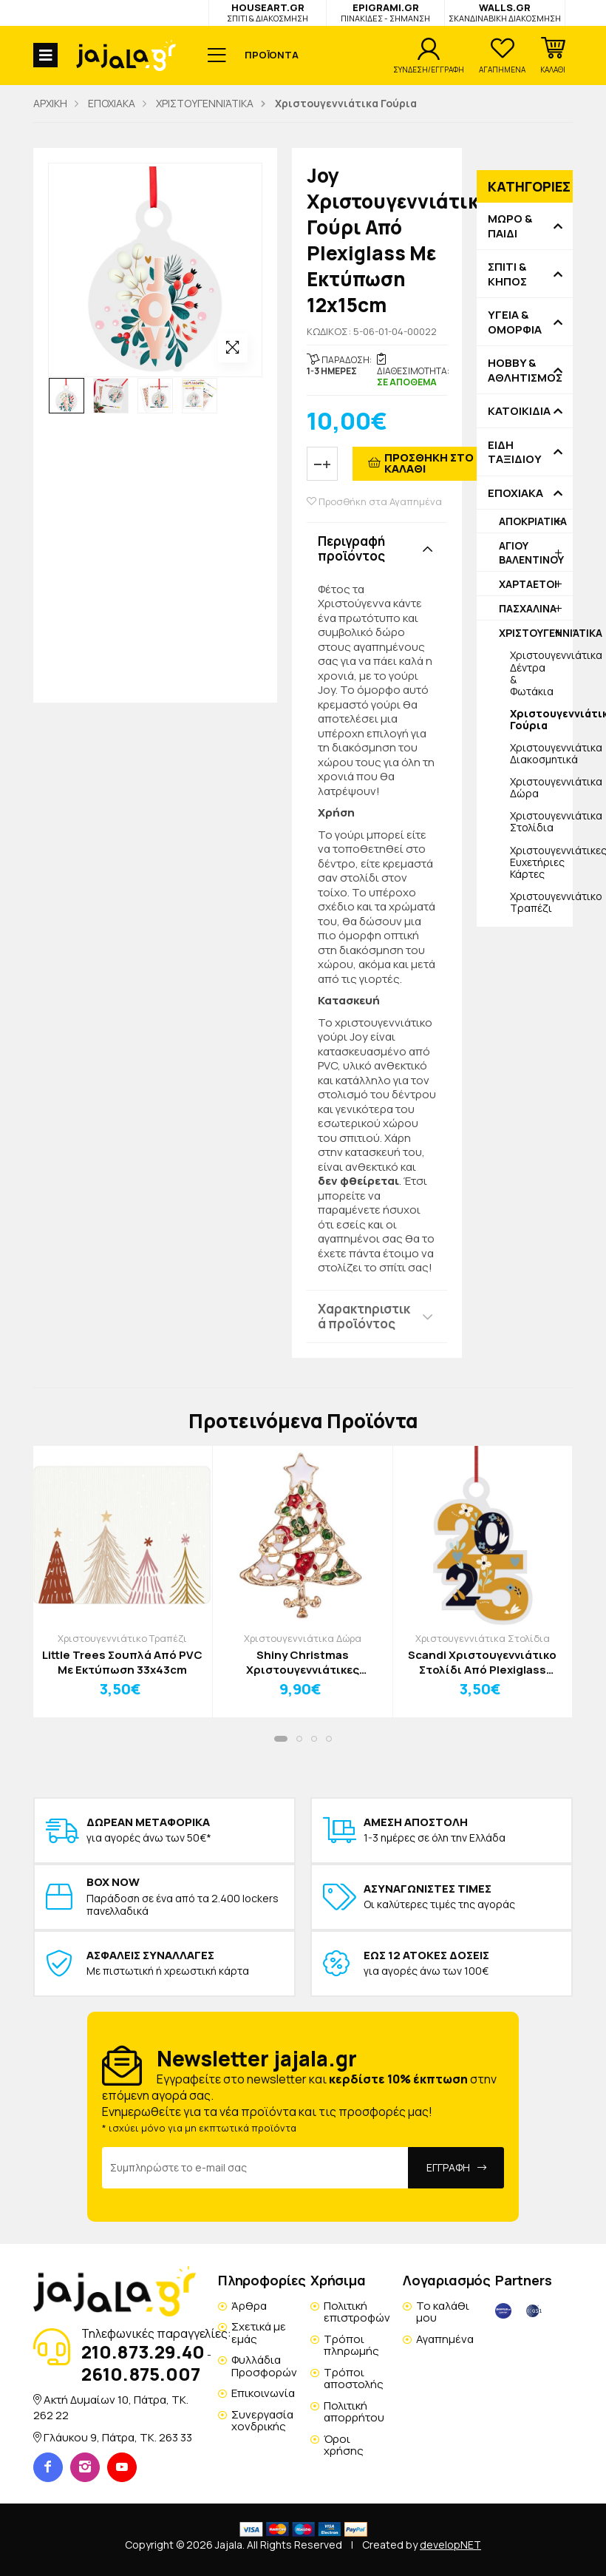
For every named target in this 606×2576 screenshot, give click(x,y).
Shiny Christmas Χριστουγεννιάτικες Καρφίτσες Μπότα (302, 1662)
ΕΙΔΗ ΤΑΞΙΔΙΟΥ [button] (515, 452)
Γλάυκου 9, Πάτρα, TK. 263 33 (118, 2437)
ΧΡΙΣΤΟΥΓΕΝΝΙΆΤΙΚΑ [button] (536, 633)
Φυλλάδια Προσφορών (264, 2366)
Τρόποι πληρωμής (351, 2345)
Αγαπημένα (445, 2339)
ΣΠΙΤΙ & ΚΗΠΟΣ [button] (507, 274)
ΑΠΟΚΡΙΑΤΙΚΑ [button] (533, 521)
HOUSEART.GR (267, 12)
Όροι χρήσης (344, 2445)
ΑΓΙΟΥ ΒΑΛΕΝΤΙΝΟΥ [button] (531, 552)
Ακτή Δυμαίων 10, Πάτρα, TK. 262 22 (110, 2407)
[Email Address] (255, 2167)
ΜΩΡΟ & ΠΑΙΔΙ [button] (510, 226)
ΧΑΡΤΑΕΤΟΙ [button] (528, 584)
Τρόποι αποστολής (354, 2378)
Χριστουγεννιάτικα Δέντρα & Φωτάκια (541, 672)
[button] (552, 55)
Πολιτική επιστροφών (357, 2312)
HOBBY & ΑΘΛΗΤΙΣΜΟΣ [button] (525, 370)
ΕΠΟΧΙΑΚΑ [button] (515, 493)
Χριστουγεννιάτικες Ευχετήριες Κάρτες (541, 862)
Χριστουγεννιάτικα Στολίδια (541, 821)
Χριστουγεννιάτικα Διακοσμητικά (541, 753)
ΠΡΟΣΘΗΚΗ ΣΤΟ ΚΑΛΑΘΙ (429, 463)
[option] (66, 395)
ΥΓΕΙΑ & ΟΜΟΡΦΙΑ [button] (515, 322)
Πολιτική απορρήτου (354, 2412)
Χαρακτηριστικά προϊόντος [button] (364, 1316)
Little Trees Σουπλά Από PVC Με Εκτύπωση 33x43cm (122, 1662)
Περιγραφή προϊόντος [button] (351, 548)
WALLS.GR (505, 12)
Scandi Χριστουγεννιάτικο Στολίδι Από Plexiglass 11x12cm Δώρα (482, 1662)
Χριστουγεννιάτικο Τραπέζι (541, 902)
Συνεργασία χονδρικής (262, 2421)
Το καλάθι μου (442, 2312)
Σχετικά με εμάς (258, 2333)
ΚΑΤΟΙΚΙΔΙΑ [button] (519, 411)
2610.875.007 (140, 2374)
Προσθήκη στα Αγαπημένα (374, 502)
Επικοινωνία (263, 2393)
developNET (450, 2545)
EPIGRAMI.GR (385, 12)
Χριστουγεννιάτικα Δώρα (541, 787)
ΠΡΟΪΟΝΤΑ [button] (272, 54)
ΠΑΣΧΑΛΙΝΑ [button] (527, 608)
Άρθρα (249, 2305)
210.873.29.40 (143, 2351)
